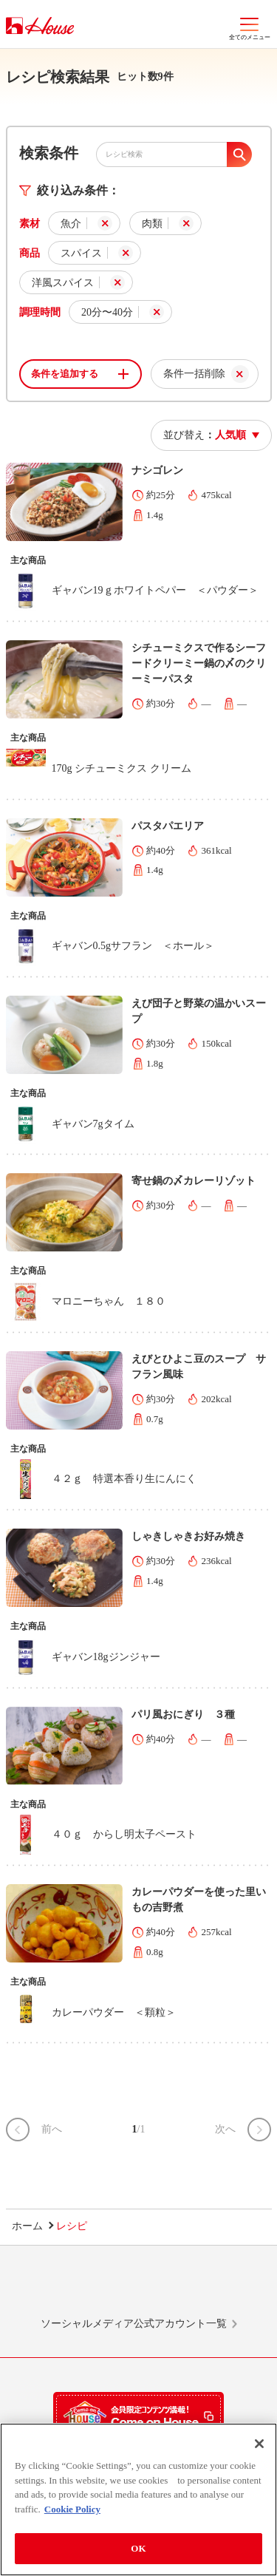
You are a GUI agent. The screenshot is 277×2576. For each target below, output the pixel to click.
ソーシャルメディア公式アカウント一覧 (134, 2323)
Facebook (166, 2287)
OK (138, 2552)
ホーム (27, 2226)
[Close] (259, 2447)
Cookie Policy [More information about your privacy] (72, 2512)
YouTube (222, 2287)
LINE (55, 2287)
